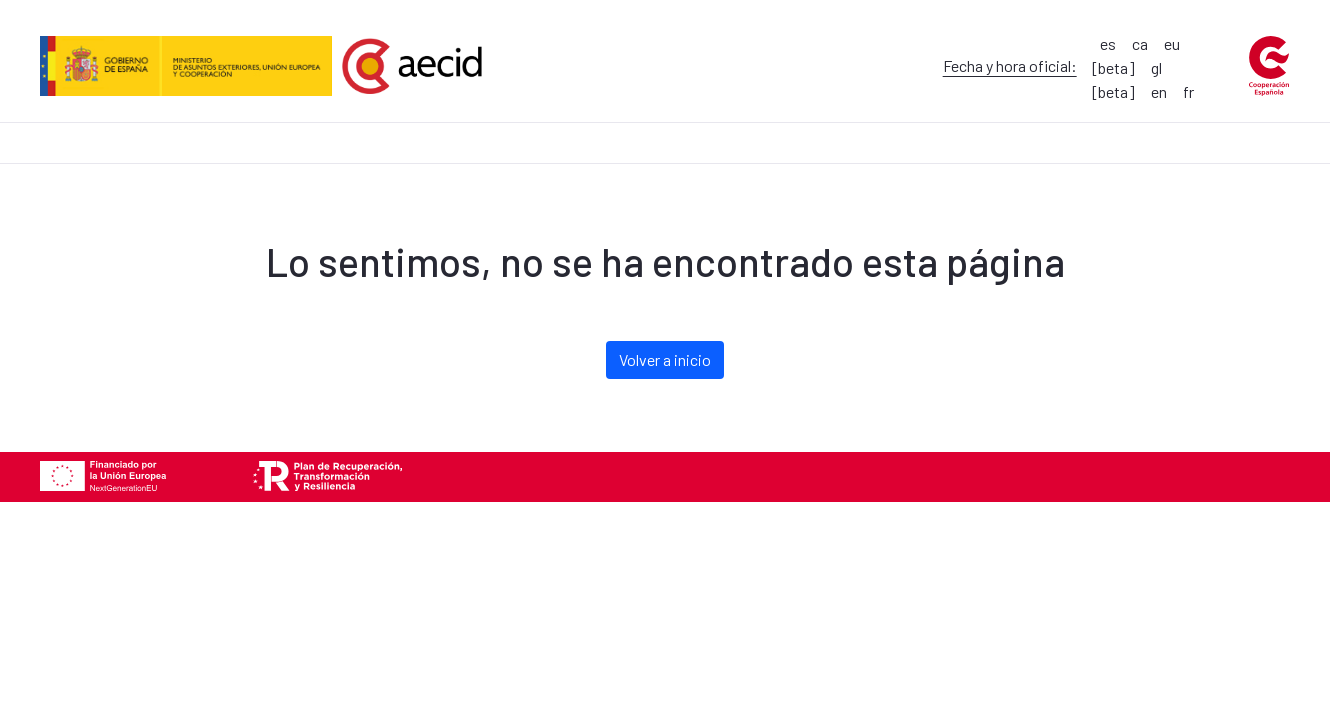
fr (1188, 91)
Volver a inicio (665, 359)
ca (1140, 43)
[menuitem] (33, 129)
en (1159, 91)
